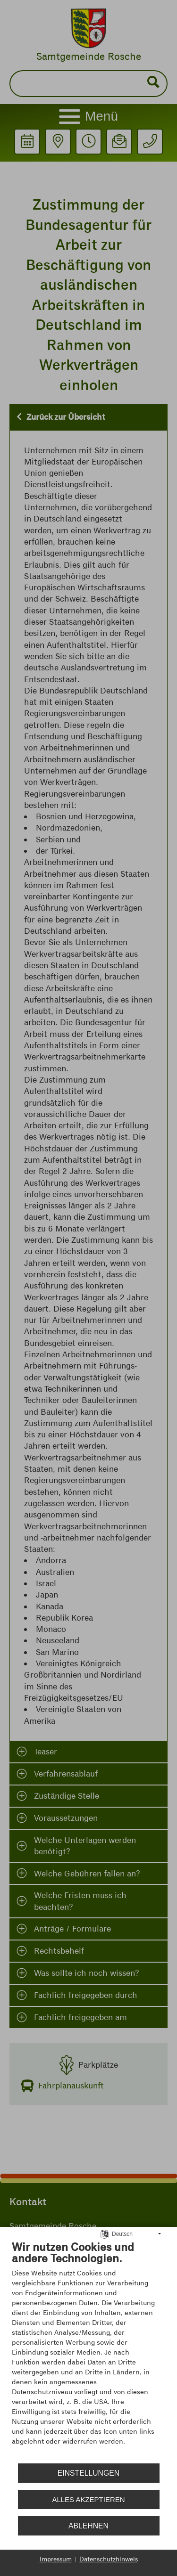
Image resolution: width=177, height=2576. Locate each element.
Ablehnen (88, 2526)
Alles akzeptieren (88, 2499)
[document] (88, 2350)
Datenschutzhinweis (108, 2559)
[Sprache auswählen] (105, 2233)
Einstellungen (88, 2473)
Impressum (56, 2559)
